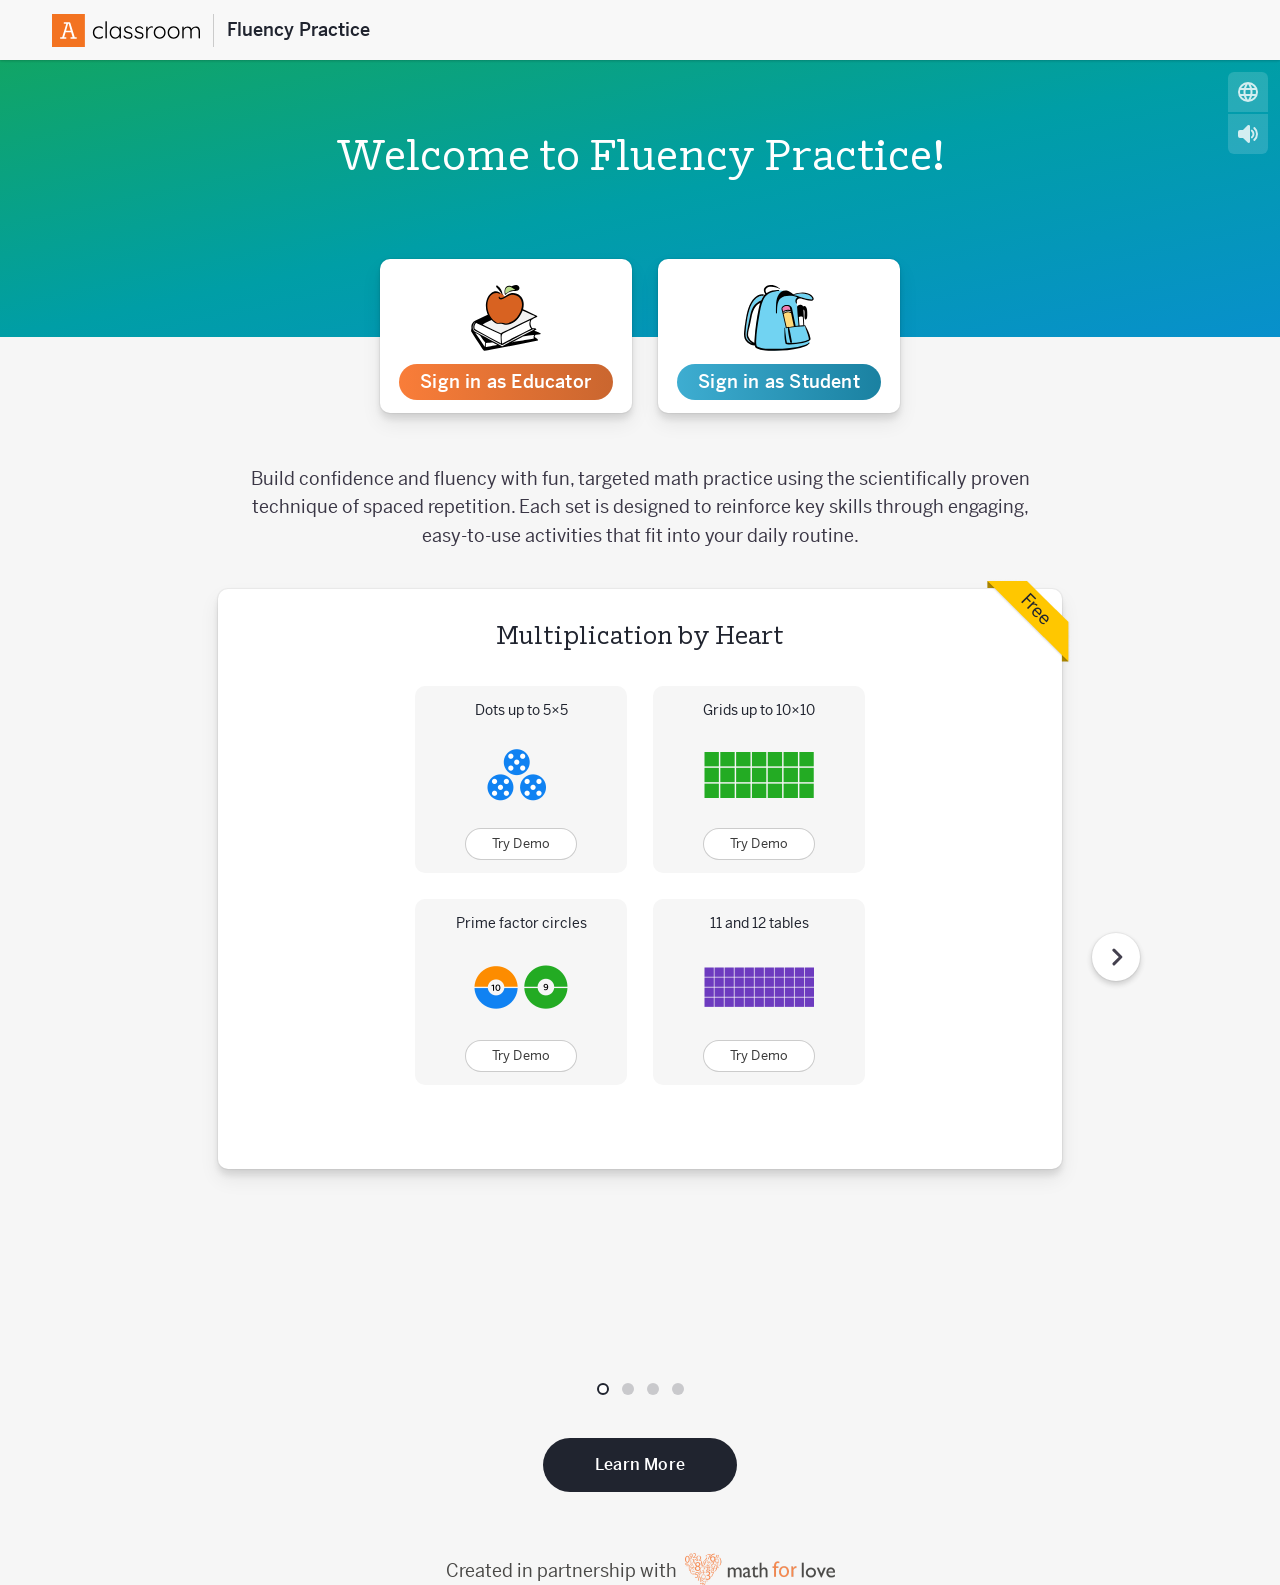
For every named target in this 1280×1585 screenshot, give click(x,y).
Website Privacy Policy (1061, 1539)
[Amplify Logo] (133, 30)
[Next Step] (1116, 871)
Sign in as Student (779, 381)
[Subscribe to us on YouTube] (1123, 1483)
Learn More (640, 1293)
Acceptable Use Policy (700, 1539)
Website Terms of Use (880, 1539)
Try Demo (521, 843)
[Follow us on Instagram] (1089, 1483)
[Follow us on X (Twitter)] (1021, 1483)
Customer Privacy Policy (510, 1539)
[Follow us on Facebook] (1055, 1483)
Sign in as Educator (505, 381)
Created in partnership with (640, 1399)
